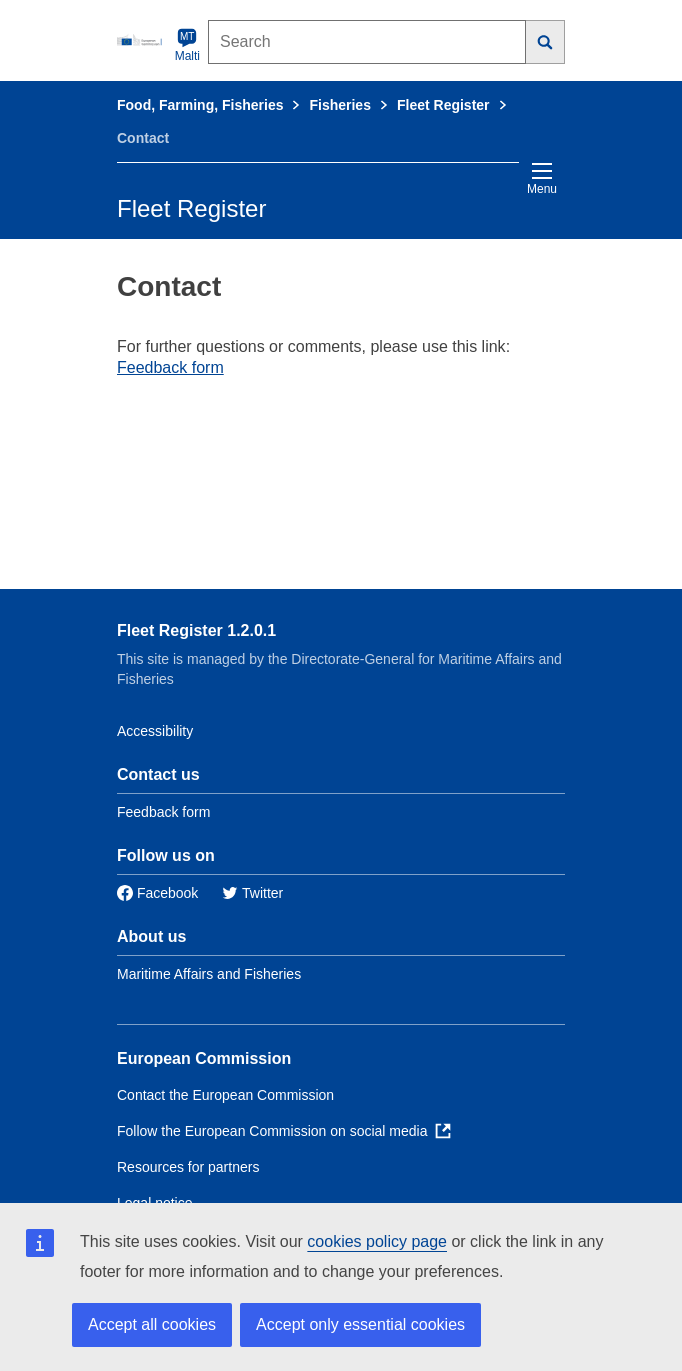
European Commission (204, 1058)
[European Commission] (142, 40)
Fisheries (339, 105)
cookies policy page (377, 1241)
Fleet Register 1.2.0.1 (196, 630)
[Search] (545, 42)
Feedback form (170, 367)
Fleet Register (443, 105)
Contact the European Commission (225, 1095)
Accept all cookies (152, 1324)
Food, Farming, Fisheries (200, 105)
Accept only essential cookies (360, 1324)
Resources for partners (188, 1167)
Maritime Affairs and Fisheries (209, 974)
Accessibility (155, 731)
